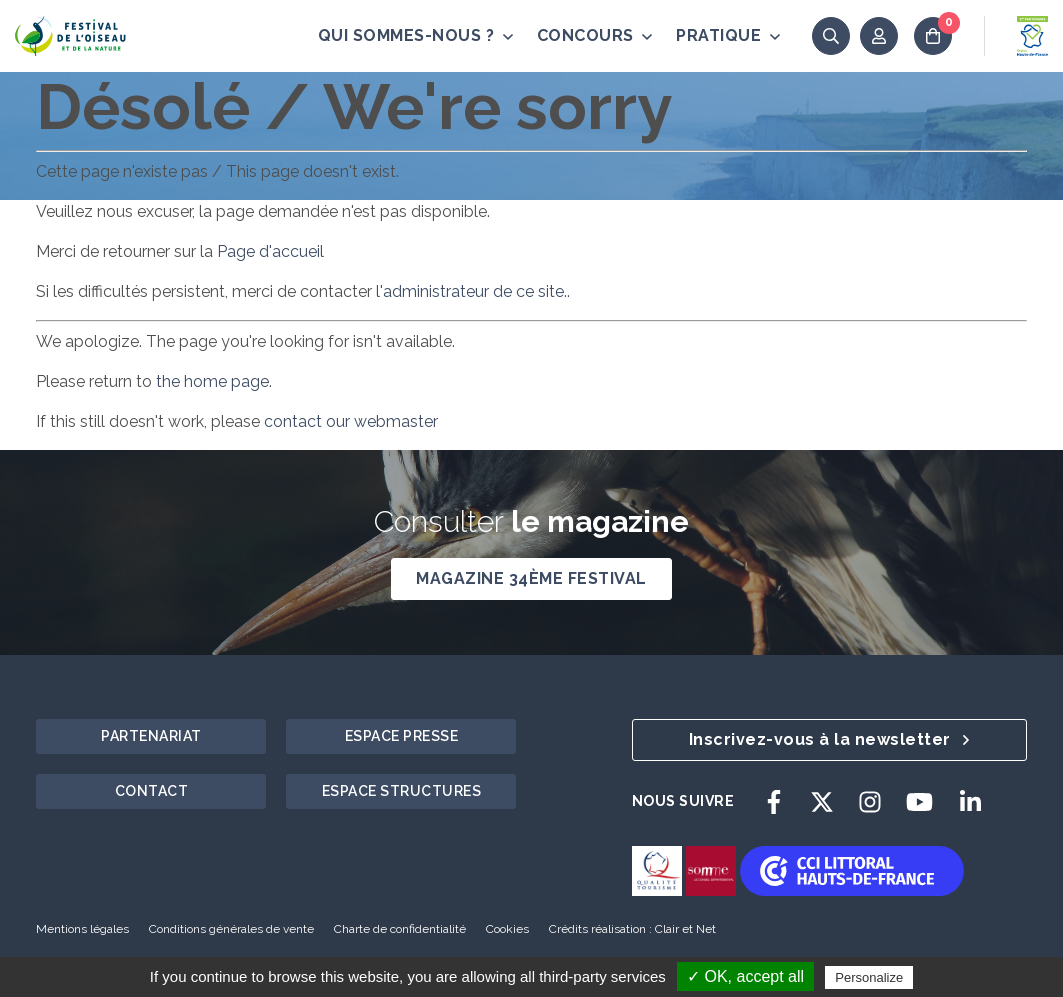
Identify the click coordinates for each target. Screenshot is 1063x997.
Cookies (507, 929)
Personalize (869, 977)
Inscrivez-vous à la (829, 739)
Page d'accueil (270, 251)
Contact (152, 791)
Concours (595, 35)
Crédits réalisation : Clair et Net (632, 929)
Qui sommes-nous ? (415, 35)
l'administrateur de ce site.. (471, 291)
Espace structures (402, 791)
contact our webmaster (351, 421)
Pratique (728, 35)
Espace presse (402, 736)
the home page (212, 381)
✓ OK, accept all (745, 976)
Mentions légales (82, 929)
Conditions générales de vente (231, 929)
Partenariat (151, 736)
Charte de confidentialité (400, 929)
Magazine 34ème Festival (531, 578)
